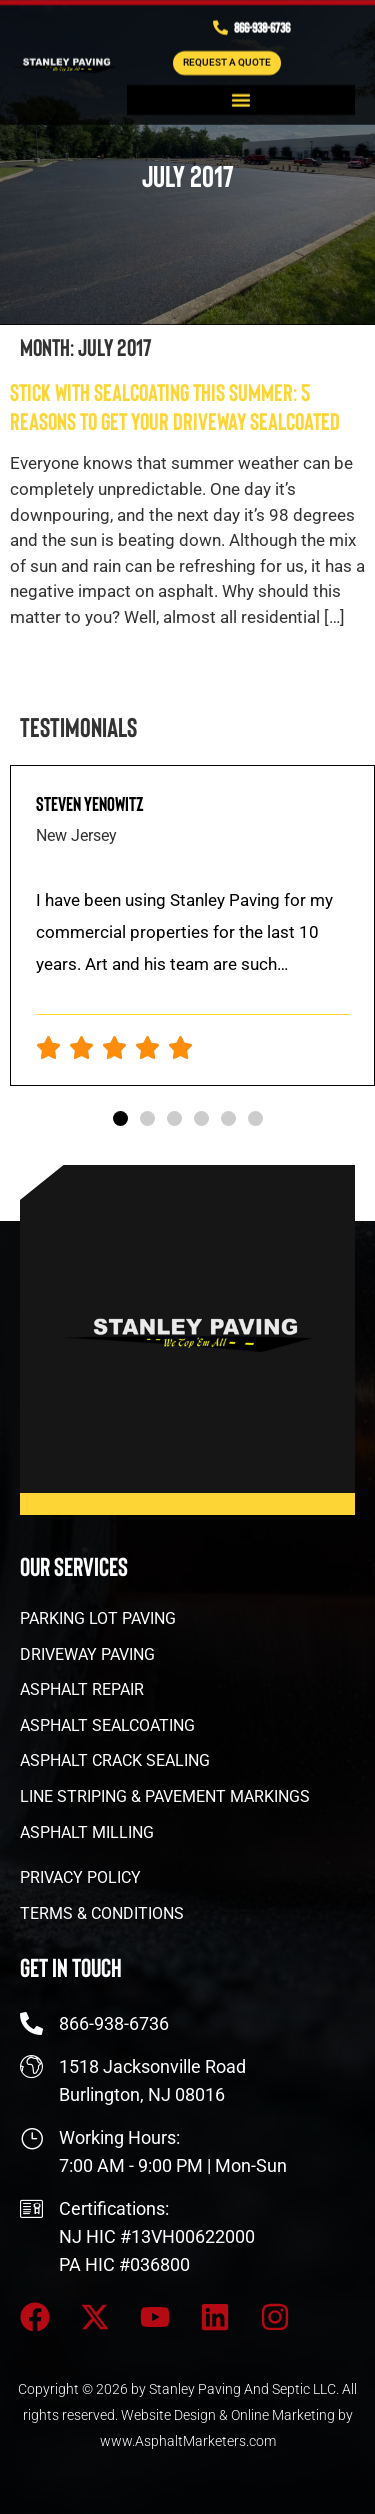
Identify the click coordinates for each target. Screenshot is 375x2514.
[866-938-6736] (220, 23)
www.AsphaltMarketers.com (188, 2441)
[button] (241, 96)
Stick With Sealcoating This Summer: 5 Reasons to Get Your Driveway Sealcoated (175, 406)
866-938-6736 (262, 23)
